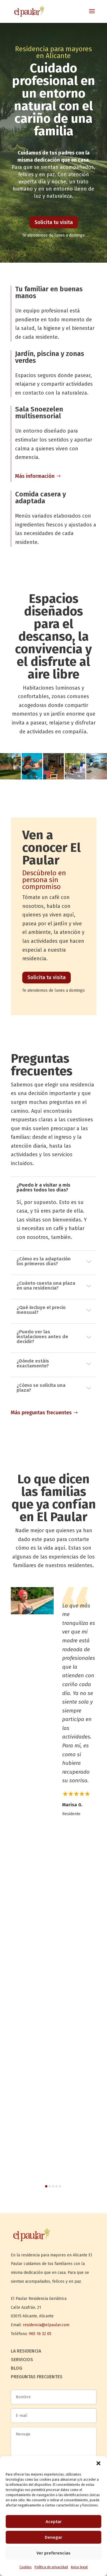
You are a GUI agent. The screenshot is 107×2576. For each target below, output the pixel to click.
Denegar (53, 2537)
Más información (34, 476)
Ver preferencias (53, 2553)
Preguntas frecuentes (36, 2377)
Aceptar (54, 2521)
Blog (16, 2368)
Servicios (22, 2360)
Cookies (25, 2567)
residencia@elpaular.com (46, 2324)
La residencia (26, 2351)
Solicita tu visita (54, 222)
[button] (98, 2463)
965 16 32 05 (40, 2333)
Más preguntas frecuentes (41, 1412)
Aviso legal (79, 2567)
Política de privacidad (51, 2567)
